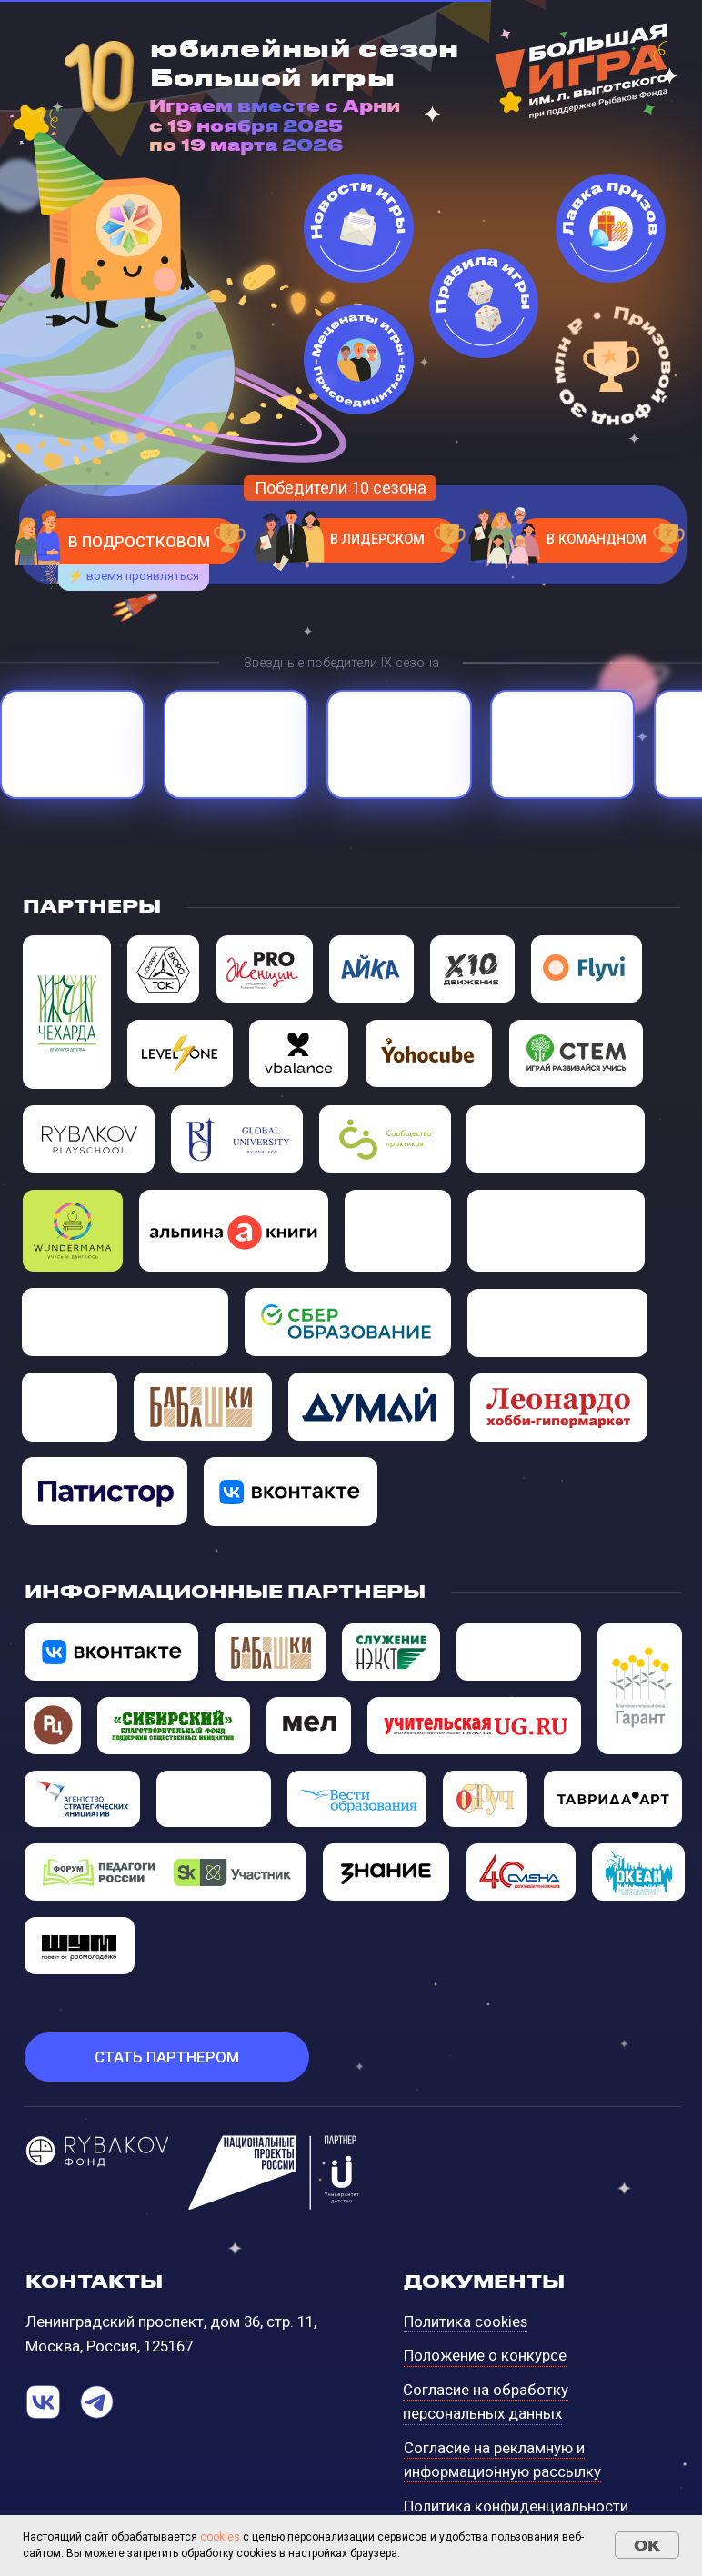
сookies (220, 2537)
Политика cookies (465, 2321)
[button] (167, 2057)
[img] (73, 1231)
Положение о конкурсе (485, 2355)
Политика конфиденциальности (516, 2506)
